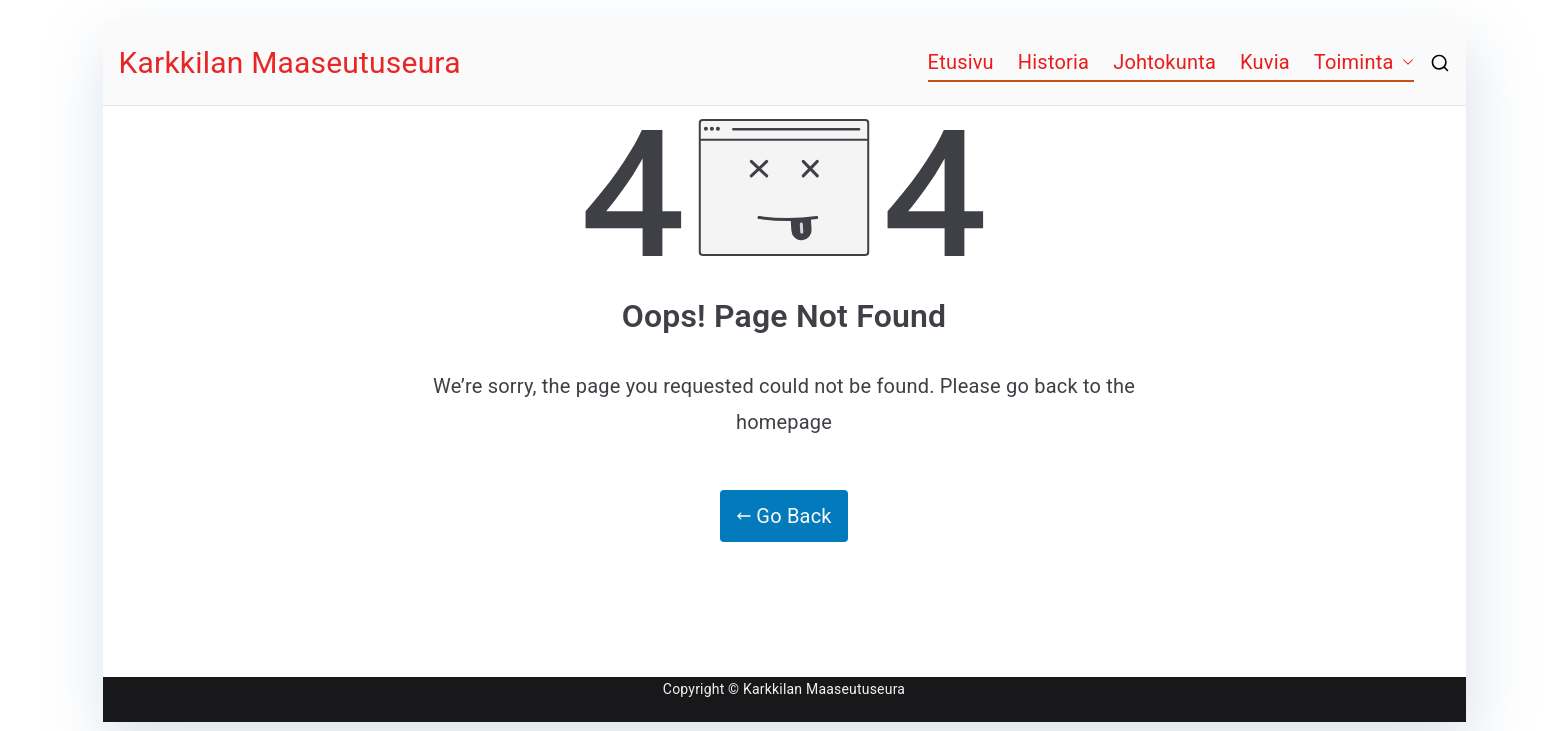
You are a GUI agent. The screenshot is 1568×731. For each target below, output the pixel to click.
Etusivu (961, 62)
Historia (1053, 62)
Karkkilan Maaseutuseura (290, 62)
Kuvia (1265, 62)
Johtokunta (1164, 62)
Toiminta (1354, 62)
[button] (1404, 62)
